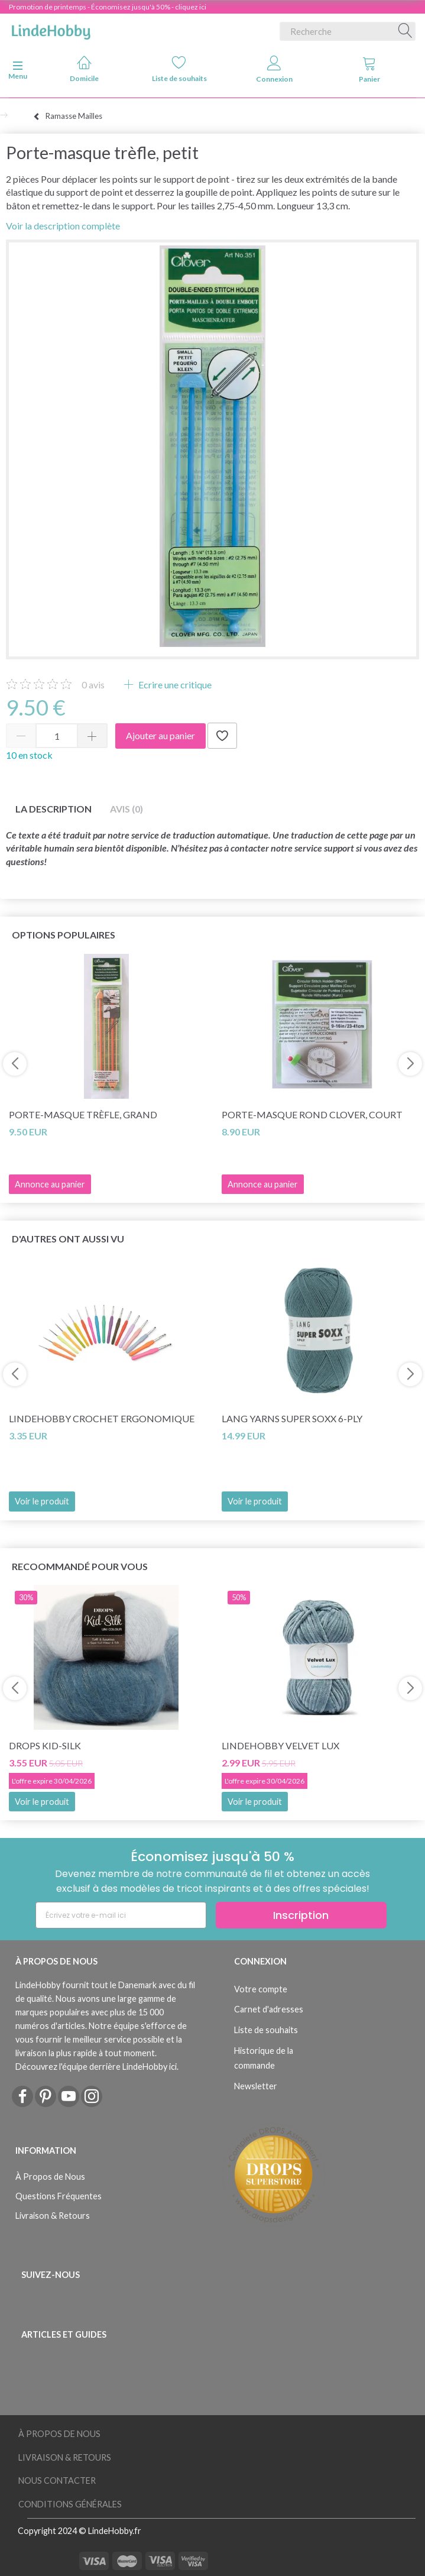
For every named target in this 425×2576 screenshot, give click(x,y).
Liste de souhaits (179, 69)
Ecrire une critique (174, 684)
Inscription (301, 1915)
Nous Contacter (57, 2480)
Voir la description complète (63, 225)
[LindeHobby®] (50, 29)
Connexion (274, 69)
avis (93, 684)
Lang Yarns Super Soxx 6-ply (292, 1418)
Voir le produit (42, 1501)
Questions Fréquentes (58, 2196)
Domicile (84, 69)
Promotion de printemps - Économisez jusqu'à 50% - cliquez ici (107, 6)
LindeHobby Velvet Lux (280, 1745)
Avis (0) (126, 808)
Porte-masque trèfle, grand (83, 1114)
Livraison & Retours (52, 2216)
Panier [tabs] (369, 69)
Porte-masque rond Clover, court (312, 1114)
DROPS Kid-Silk (45, 1745)
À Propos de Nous (50, 2177)
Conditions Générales (70, 2504)
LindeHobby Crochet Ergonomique (101, 1418)
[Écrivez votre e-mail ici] (120, 1915)
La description (53, 808)
